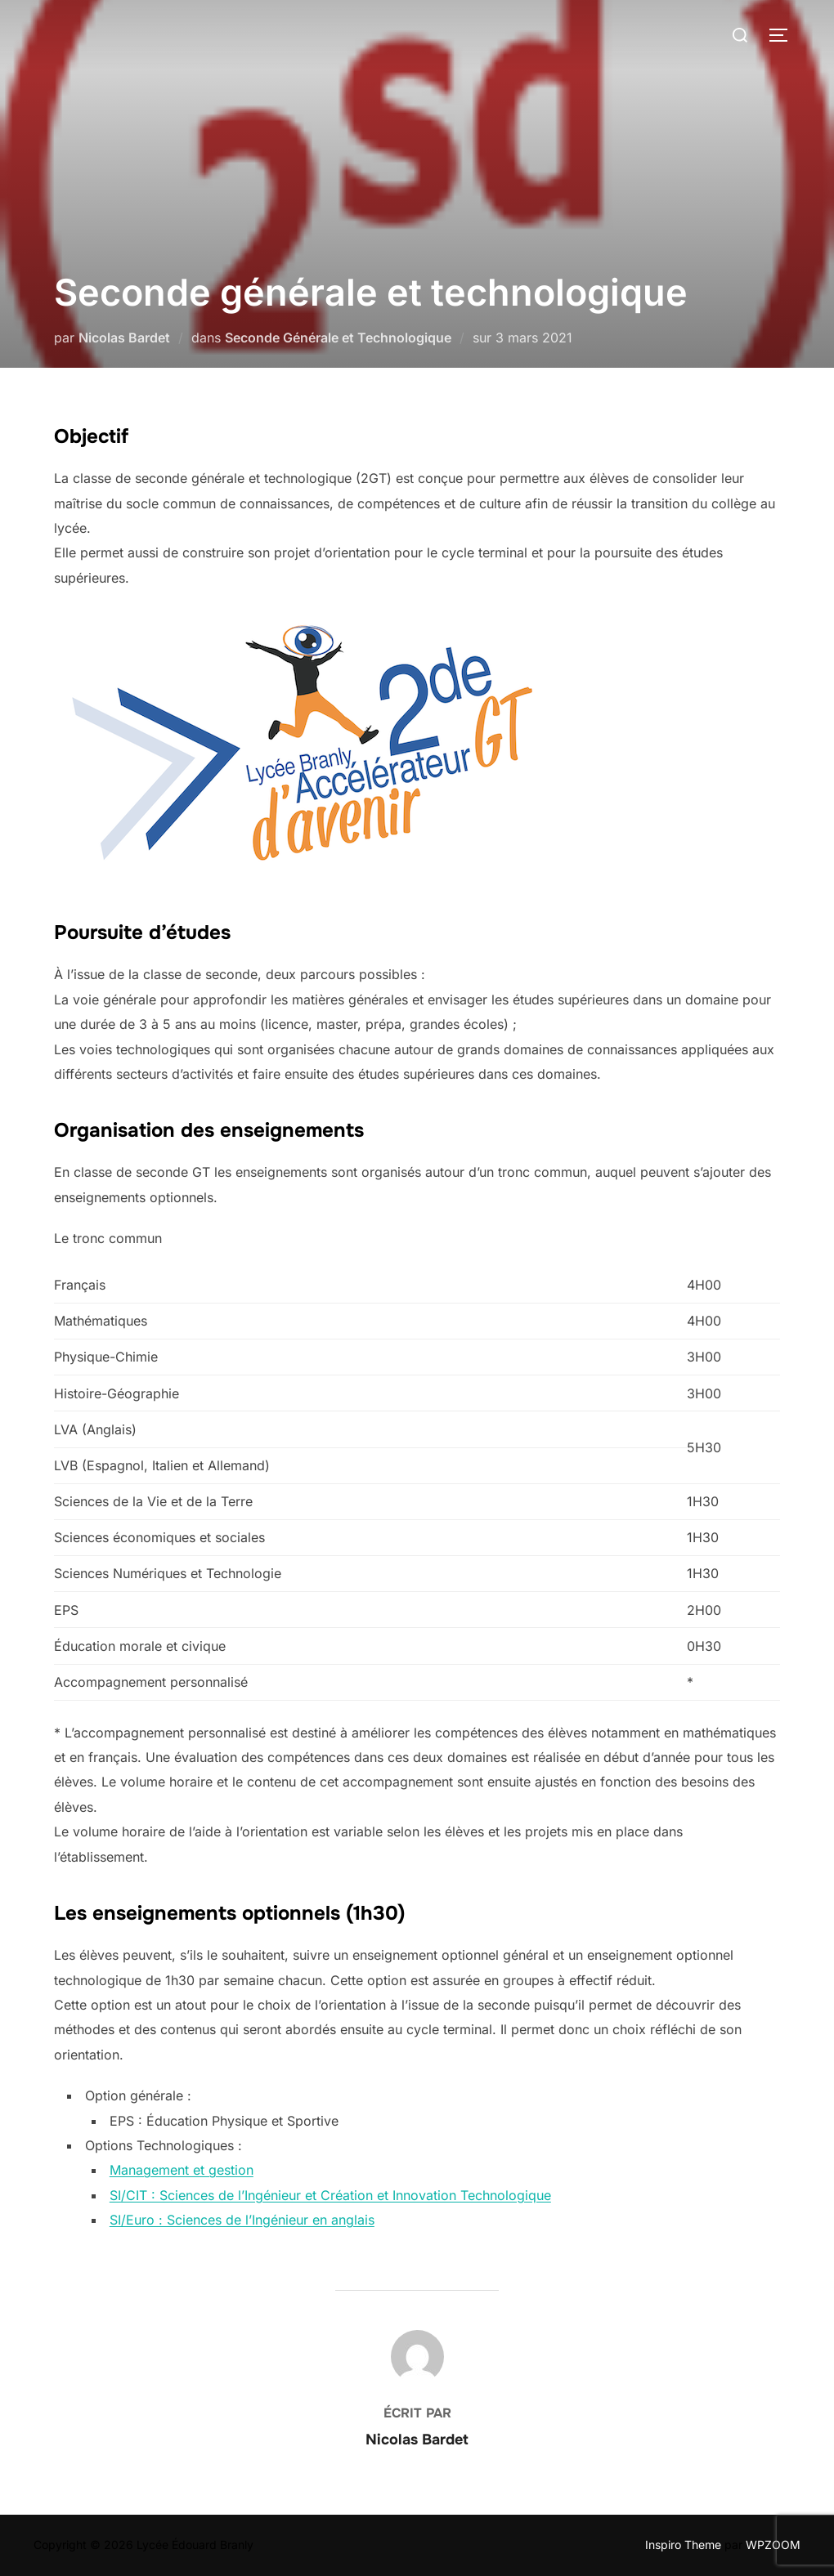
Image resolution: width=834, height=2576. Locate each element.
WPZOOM (773, 2544)
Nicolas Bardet (124, 337)
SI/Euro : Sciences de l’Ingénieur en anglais (242, 2220)
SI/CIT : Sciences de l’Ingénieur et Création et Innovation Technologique (330, 2195)
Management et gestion (181, 2170)
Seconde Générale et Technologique (338, 337)
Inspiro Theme (683, 2544)
